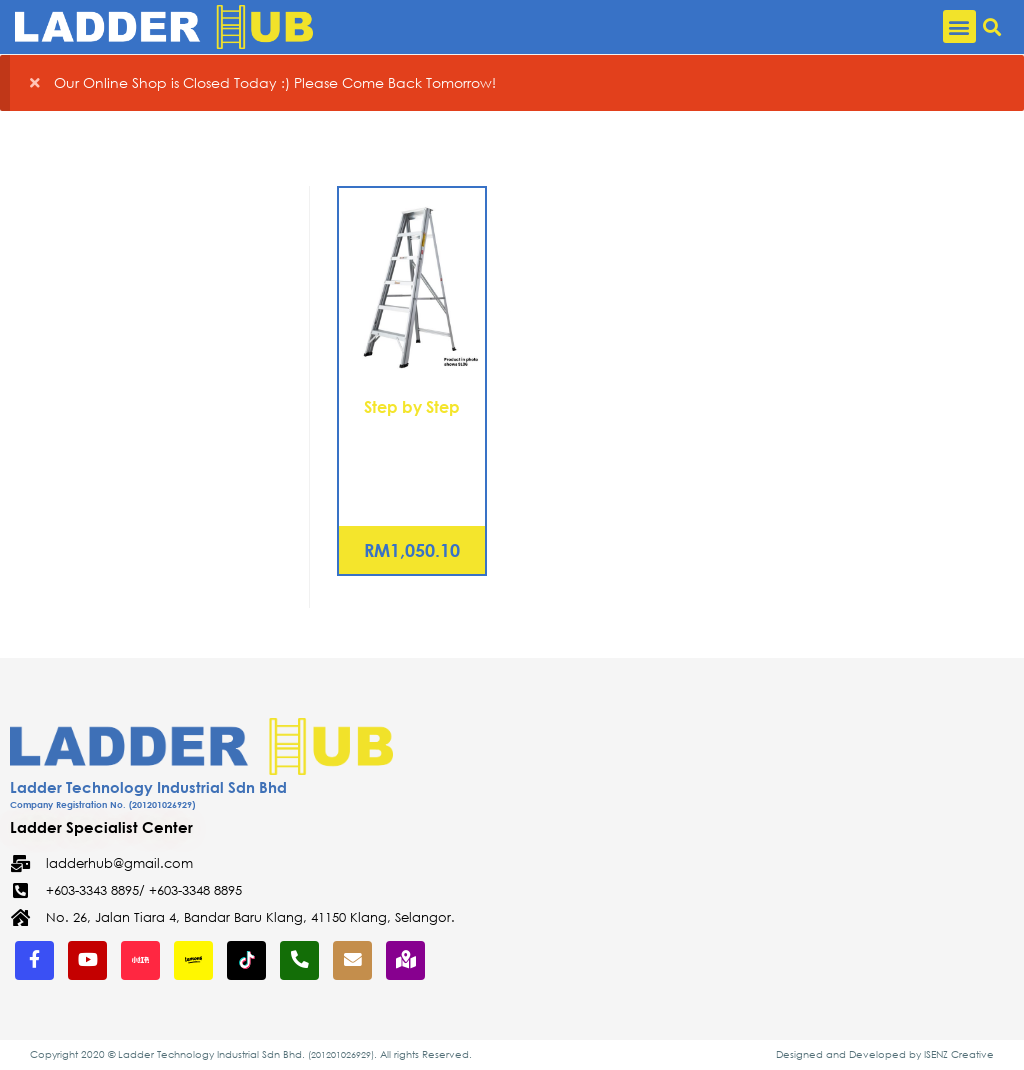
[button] (959, 26)
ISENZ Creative (959, 1054)
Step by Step (412, 406)
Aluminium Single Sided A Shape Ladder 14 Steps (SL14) (412, 454)
